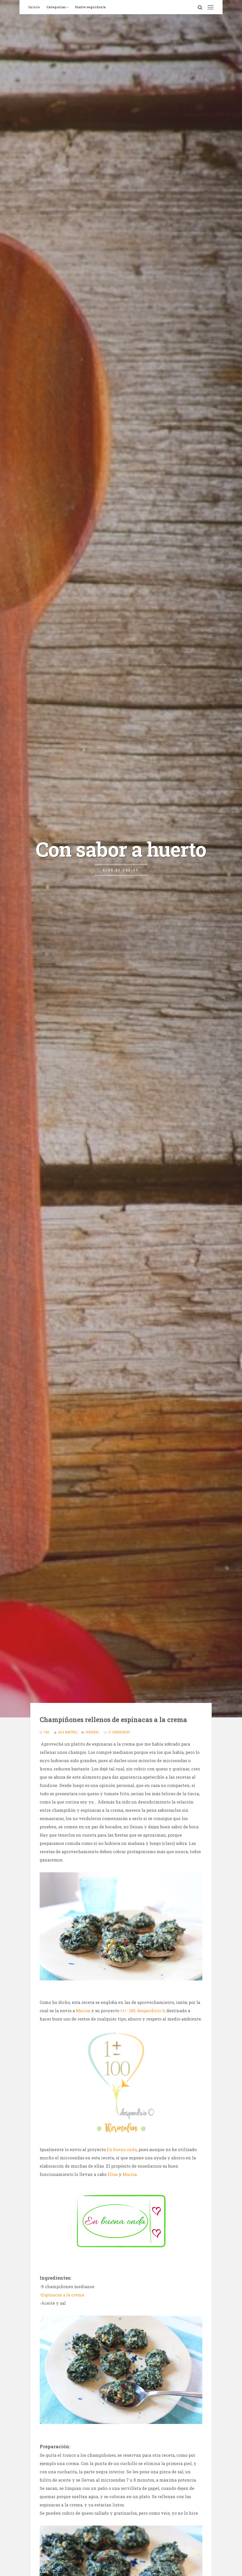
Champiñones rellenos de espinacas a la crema (113, 1719)
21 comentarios (119, 1732)
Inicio (34, 7)
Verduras (92, 1732)
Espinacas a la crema (62, 2294)
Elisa (113, 2174)
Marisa (83, 2010)
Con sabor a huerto (121, 849)
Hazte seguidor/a (90, 7)
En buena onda (122, 2149)
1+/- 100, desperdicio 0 (142, 2010)
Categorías (56, 7)
